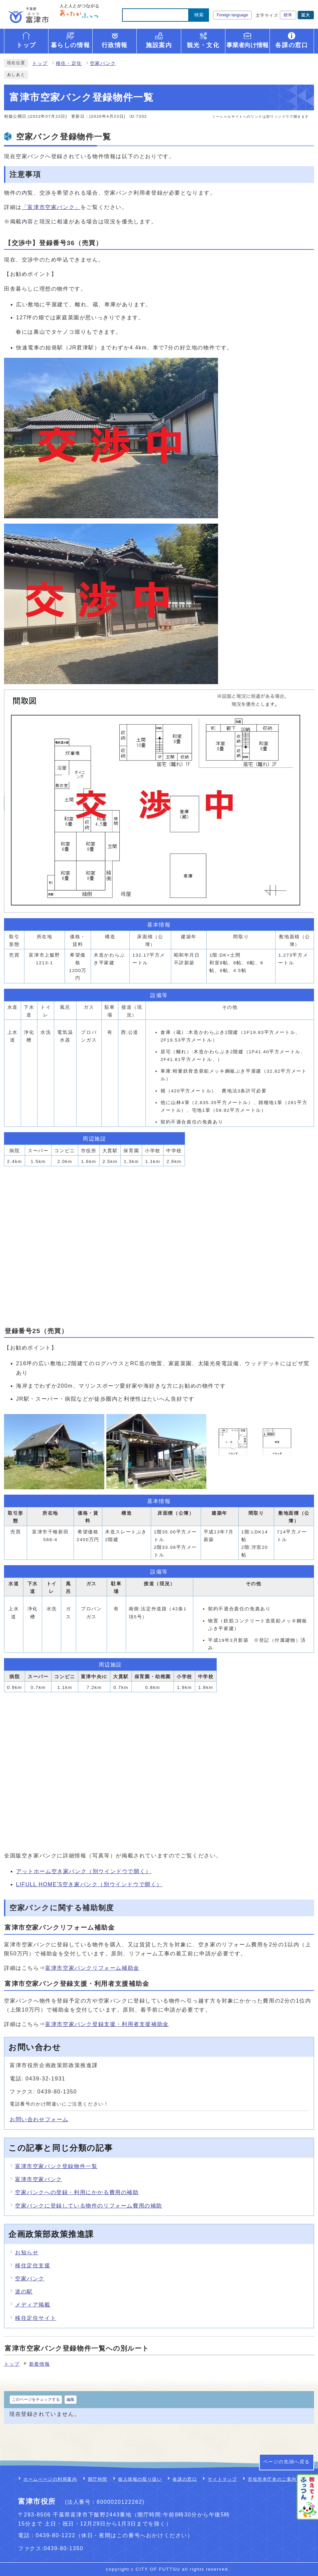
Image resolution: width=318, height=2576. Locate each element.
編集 (71, 2399)
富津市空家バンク (38, 2179)
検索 (199, 14)
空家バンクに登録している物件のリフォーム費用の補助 (88, 2206)
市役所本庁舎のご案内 (272, 2479)
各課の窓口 (185, 2479)
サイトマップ (222, 2479)
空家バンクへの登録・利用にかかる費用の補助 (77, 2192)
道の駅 (24, 2291)
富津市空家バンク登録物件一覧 (56, 2166)
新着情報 (39, 2364)
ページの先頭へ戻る (286, 2461)
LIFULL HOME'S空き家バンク (89, 1884)
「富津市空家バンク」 (51, 207)
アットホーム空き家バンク (83, 1871)
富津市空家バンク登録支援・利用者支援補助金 (107, 2024)
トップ (40, 63)
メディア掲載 (32, 2304)
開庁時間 (97, 2479)
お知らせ (26, 2252)
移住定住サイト (35, 2318)
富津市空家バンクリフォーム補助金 (92, 1968)
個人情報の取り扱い (140, 2479)
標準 (288, 15)
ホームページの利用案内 (50, 2479)
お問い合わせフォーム (39, 2119)
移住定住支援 (32, 2265)
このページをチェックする (36, 2399)
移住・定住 (69, 63)
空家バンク (103, 63)
